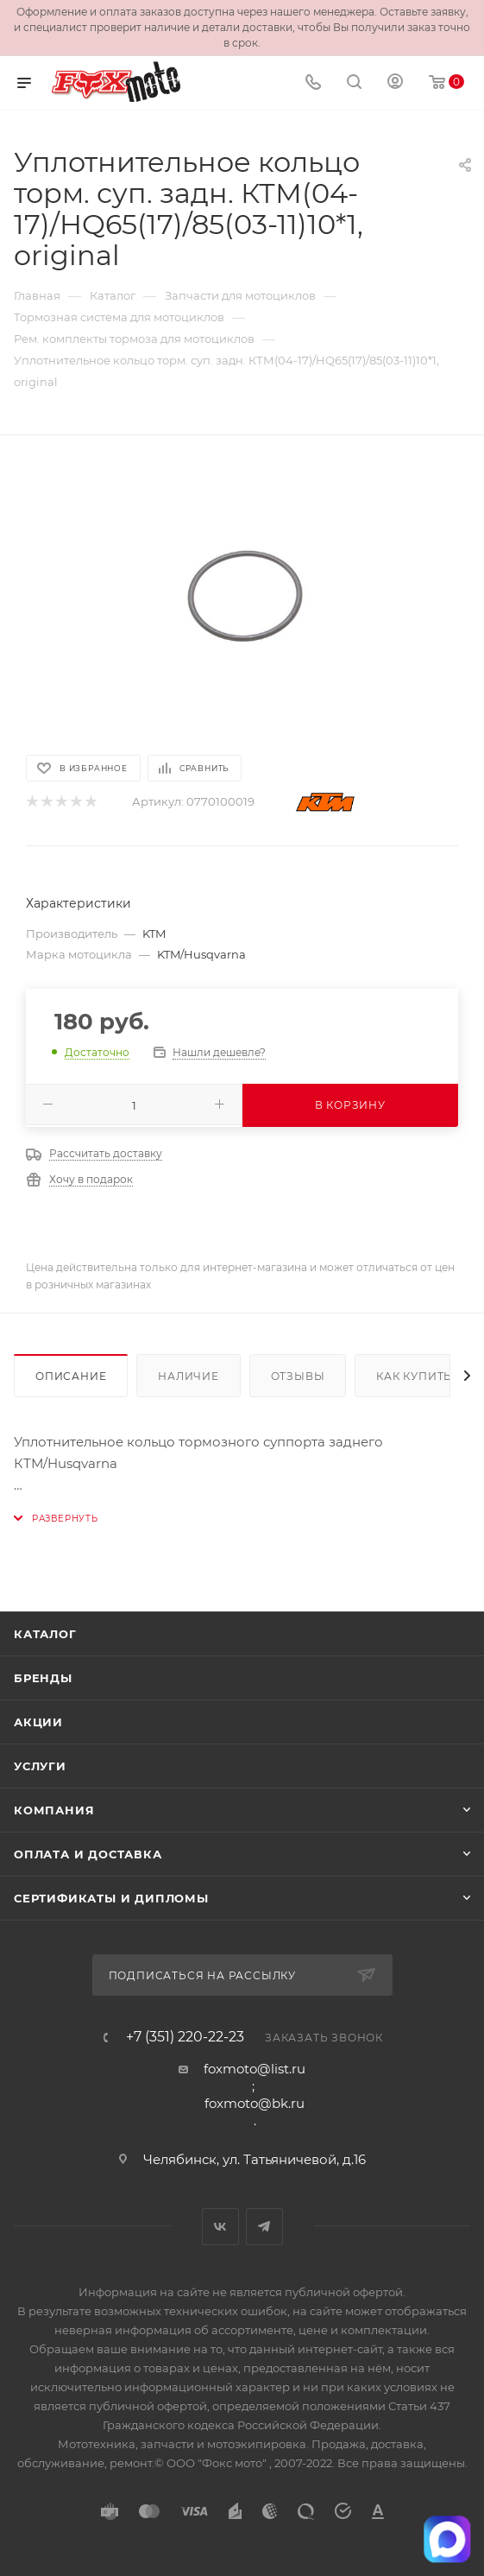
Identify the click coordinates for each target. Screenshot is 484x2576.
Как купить (414, 1376)
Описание (70, 1376)
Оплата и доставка (88, 1854)
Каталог (45, 1634)
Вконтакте (220, 2226)
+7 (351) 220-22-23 (185, 2037)
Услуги (40, 1766)
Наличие (188, 1376)
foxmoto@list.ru (254, 2068)
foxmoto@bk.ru (254, 2103)
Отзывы (298, 1376)
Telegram (264, 2226)
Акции (38, 1722)
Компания (54, 1810)
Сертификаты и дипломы (111, 1898)
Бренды (43, 1678)
